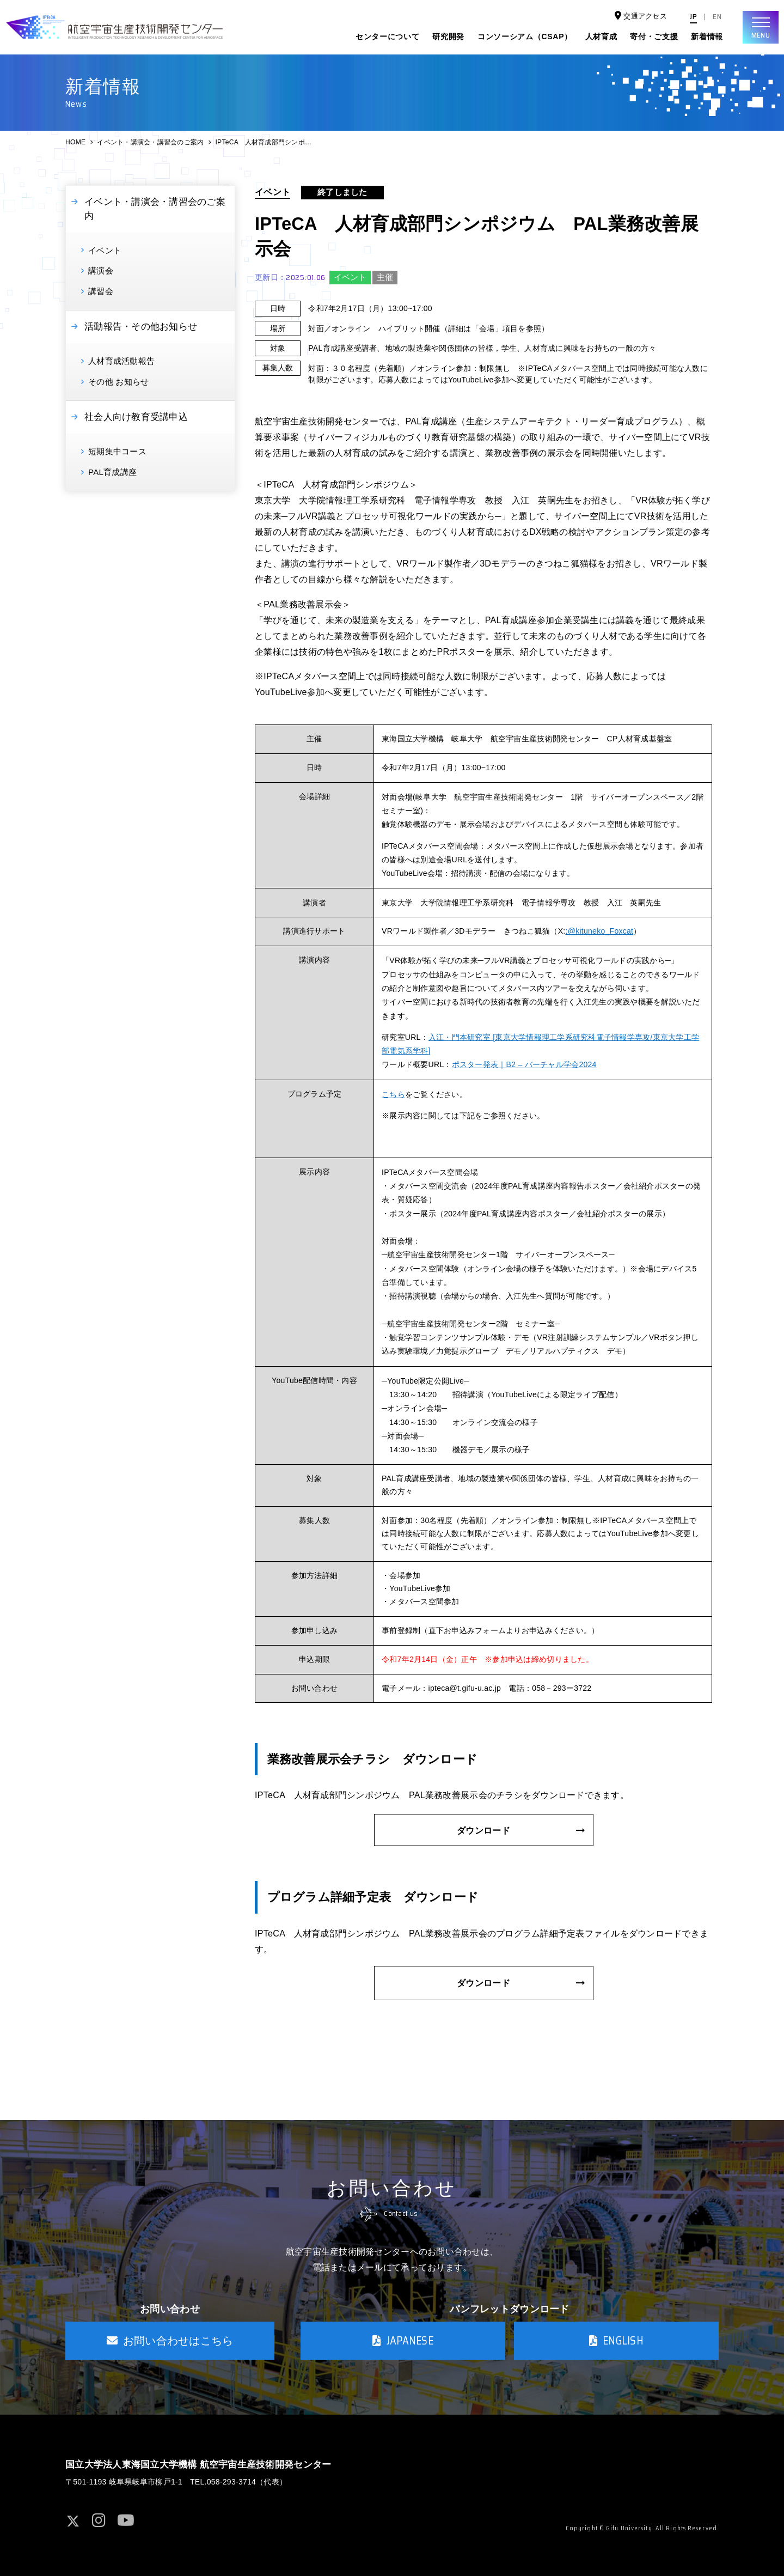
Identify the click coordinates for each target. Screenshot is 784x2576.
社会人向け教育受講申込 (136, 417)
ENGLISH (616, 2340)
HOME (75, 142)
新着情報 (707, 36)
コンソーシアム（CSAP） (524, 36)
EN (717, 16)
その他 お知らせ (118, 381)
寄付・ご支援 (654, 36)
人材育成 (601, 36)
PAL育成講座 (112, 472)
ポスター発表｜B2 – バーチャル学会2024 (524, 1064)
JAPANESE (402, 2340)
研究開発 (448, 36)
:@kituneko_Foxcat (600, 931)
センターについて (388, 36)
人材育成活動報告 (121, 361)
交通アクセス (641, 15)
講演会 (100, 270)
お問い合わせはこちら (170, 2340)
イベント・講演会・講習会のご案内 (150, 142)
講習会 (100, 291)
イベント (104, 250)
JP (693, 16)
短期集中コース (117, 451)
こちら (393, 1094)
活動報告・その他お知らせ (140, 326)
